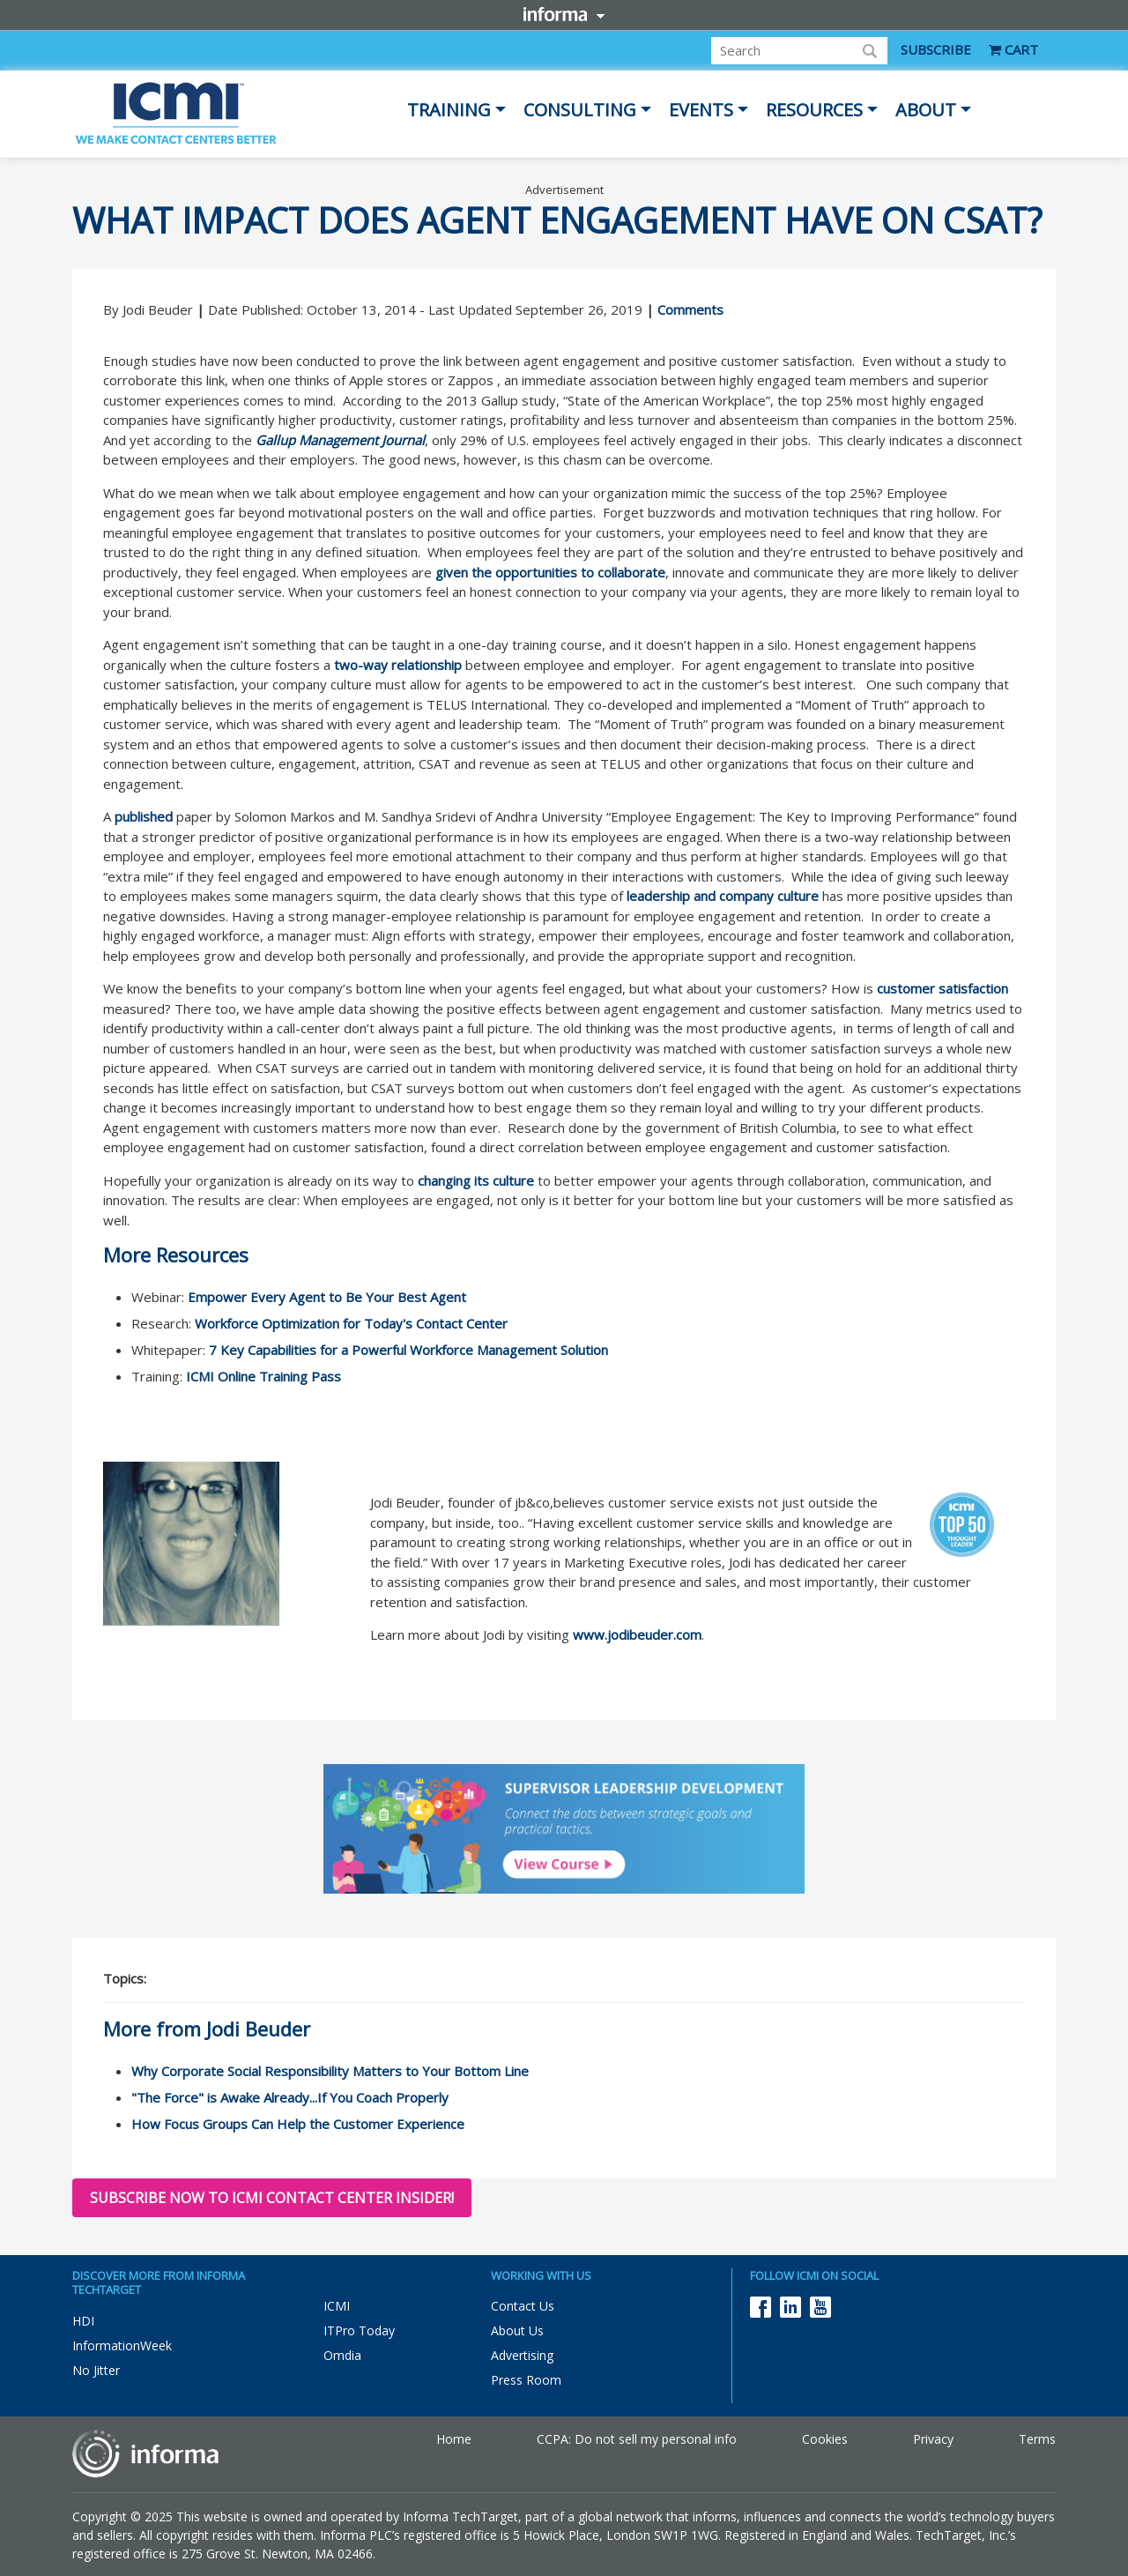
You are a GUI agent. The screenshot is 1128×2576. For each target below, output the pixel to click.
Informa (564, 14)
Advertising (522, 2355)
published (144, 816)
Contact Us (522, 2305)
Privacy (933, 2439)
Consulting (579, 110)
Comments (690, 309)
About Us (517, 2330)
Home (453, 2439)
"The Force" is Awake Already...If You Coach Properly (290, 2097)
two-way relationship (398, 665)
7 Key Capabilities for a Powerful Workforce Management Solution (408, 1350)
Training (449, 110)
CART (1013, 49)
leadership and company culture (723, 896)
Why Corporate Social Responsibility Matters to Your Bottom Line (330, 2071)
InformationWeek (122, 2345)
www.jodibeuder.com (637, 1634)
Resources (814, 110)
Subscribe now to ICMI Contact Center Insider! (272, 2197)
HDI (83, 2320)
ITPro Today (359, 2330)
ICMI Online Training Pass (263, 1376)
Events (701, 110)
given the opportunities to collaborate (550, 572)
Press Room (526, 2379)
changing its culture (476, 1180)
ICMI (336, 2305)
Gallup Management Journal (340, 440)
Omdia (342, 2355)
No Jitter (96, 2370)
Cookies (825, 2439)
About (925, 110)
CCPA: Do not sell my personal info (637, 2439)
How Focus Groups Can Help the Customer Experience (297, 2124)
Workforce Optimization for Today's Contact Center (351, 1323)
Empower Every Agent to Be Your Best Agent (327, 1297)
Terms (1037, 2439)
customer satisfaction (942, 988)
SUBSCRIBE (936, 49)
